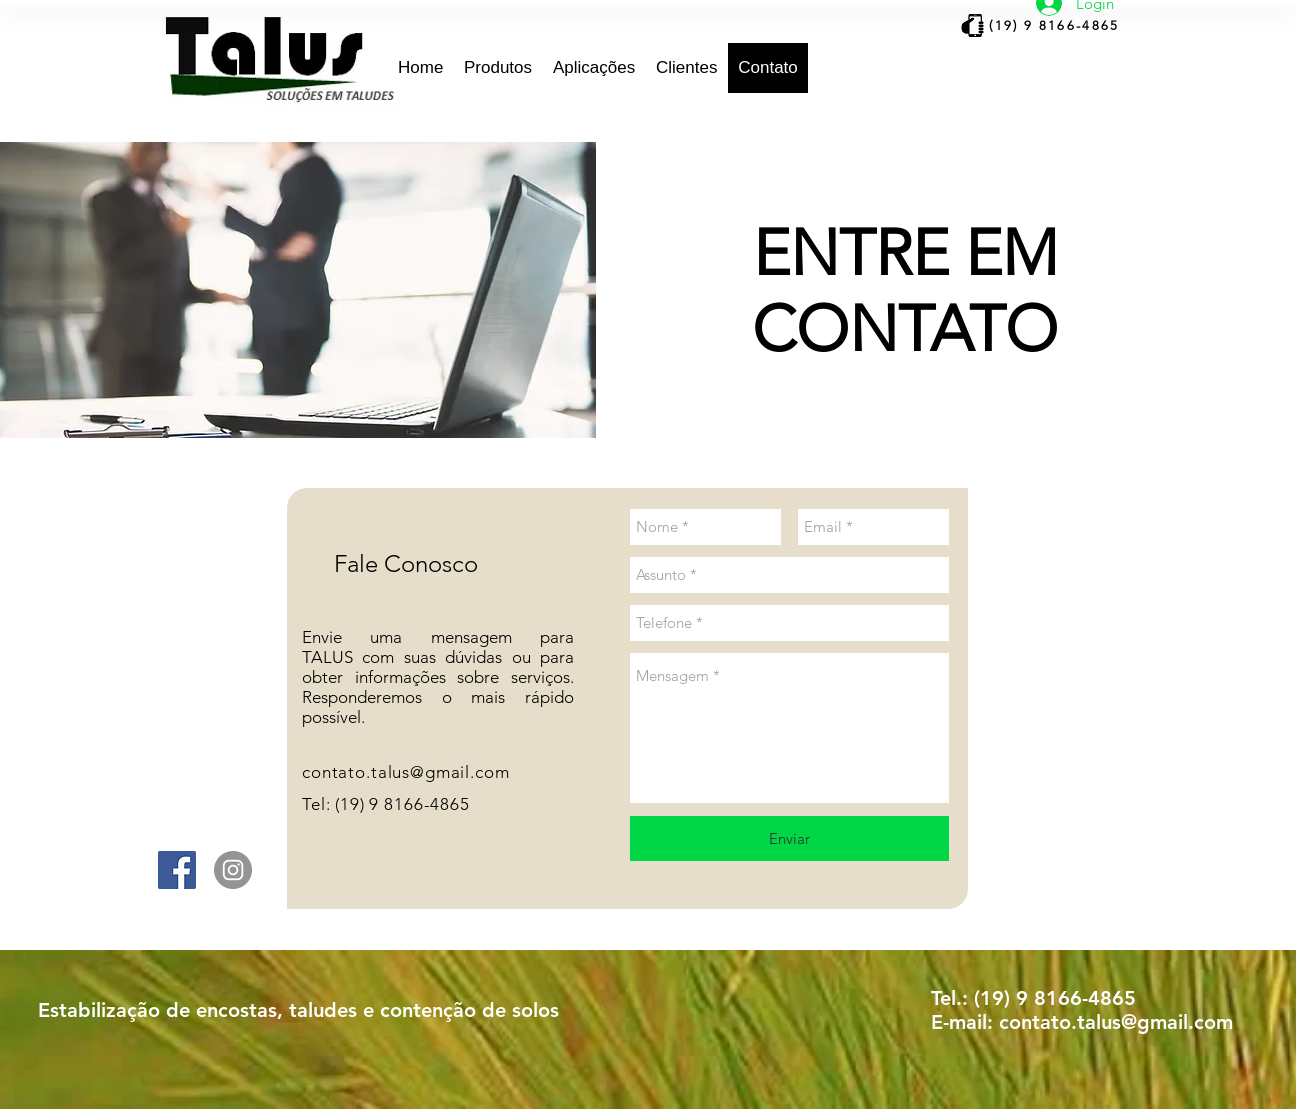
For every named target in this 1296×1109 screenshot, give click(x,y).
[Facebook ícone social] (177, 870)
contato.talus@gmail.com (406, 772)
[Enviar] (789, 838)
